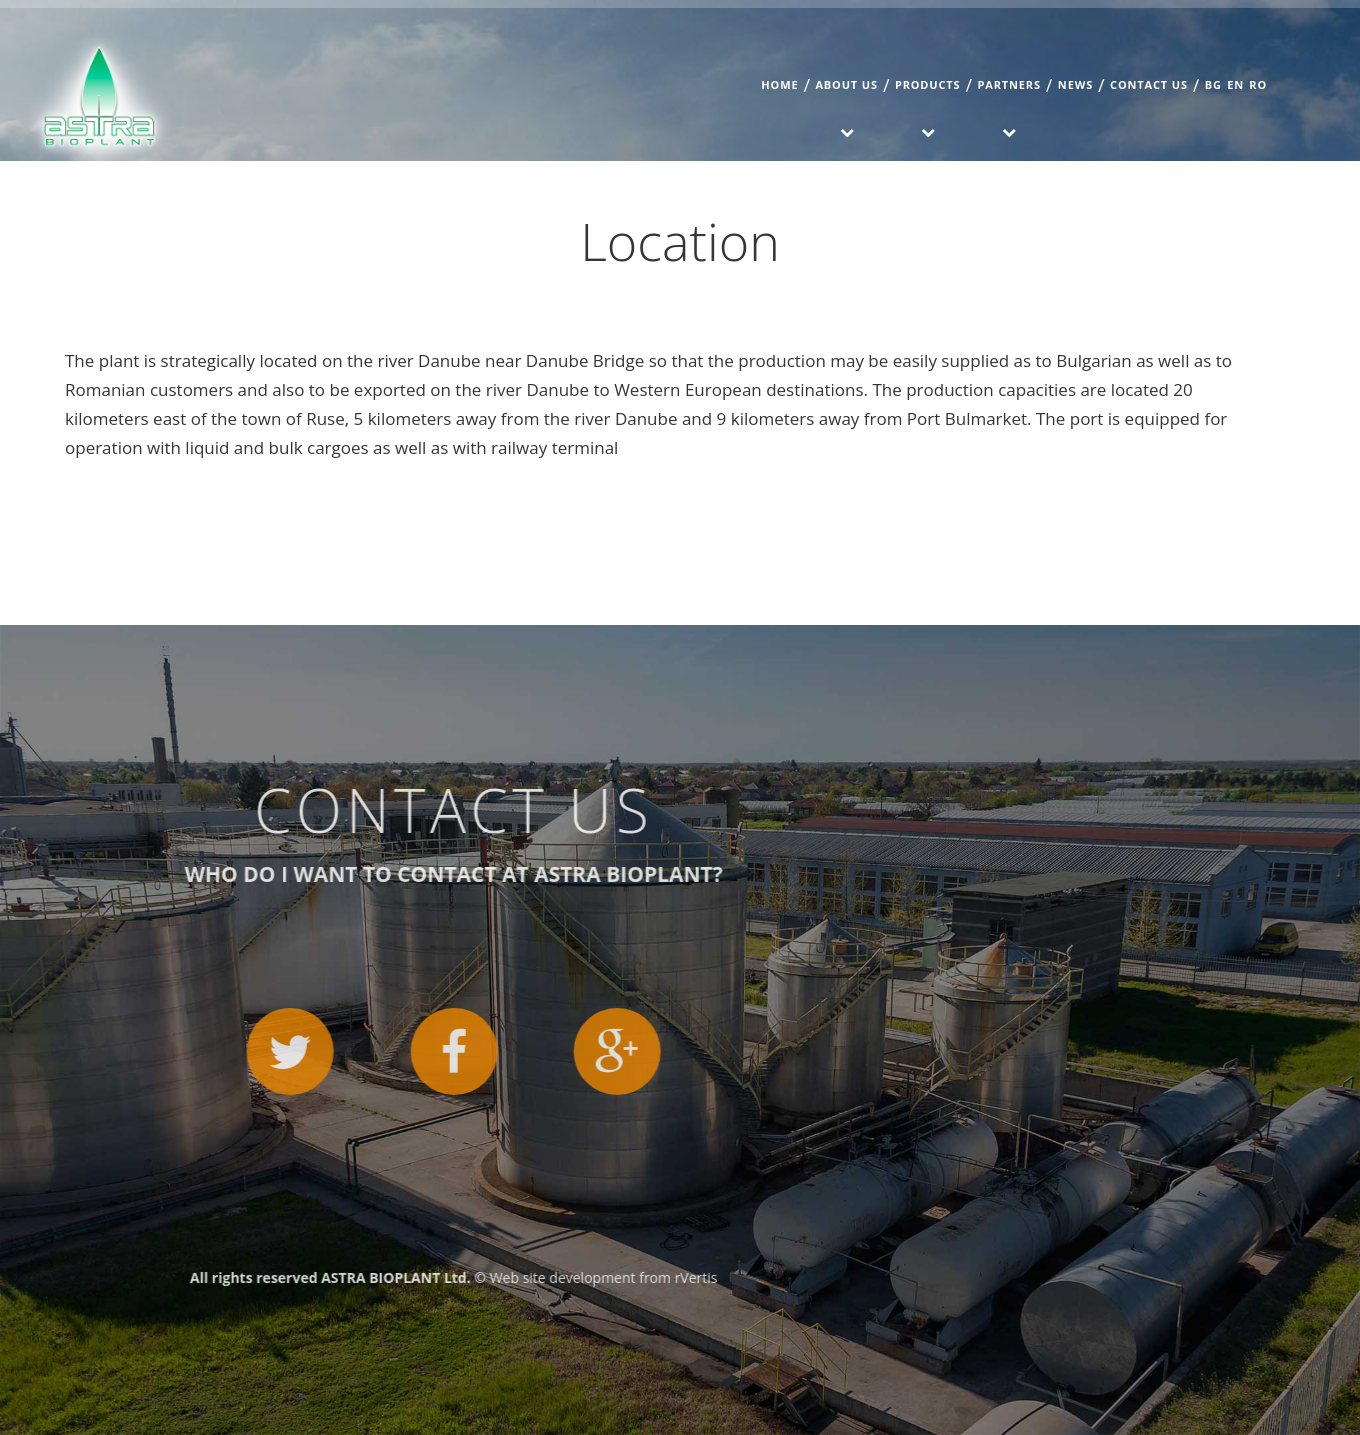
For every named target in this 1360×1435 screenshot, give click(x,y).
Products (928, 84)
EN (1235, 84)
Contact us (1149, 84)
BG (1213, 84)
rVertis (67, 1277)
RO (1258, 84)
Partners (1009, 84)
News (1075, 84)
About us (846, 84)
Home (779, 84)
